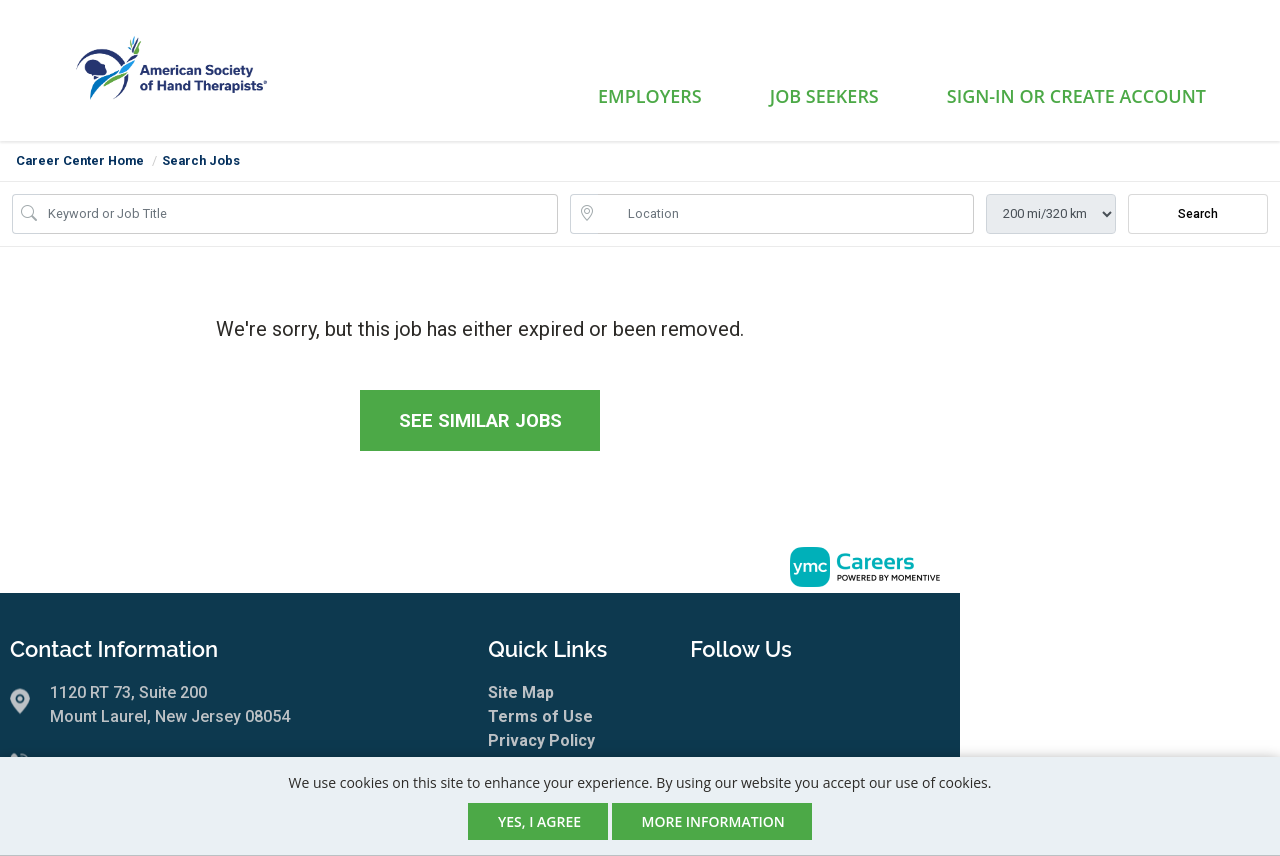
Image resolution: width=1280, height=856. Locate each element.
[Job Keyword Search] (299, 214)
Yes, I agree (539, 821)
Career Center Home (80, 160)
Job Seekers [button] (824, 96)
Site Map (521, 692)
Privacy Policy (541, 740)
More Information (713, 821)
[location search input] (786, 214)
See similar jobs (480, 420)
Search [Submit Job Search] (1198, 214)
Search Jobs (201, 160)
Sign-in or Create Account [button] (1076, 96)
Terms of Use (540, 716)
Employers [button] (650, 96)
